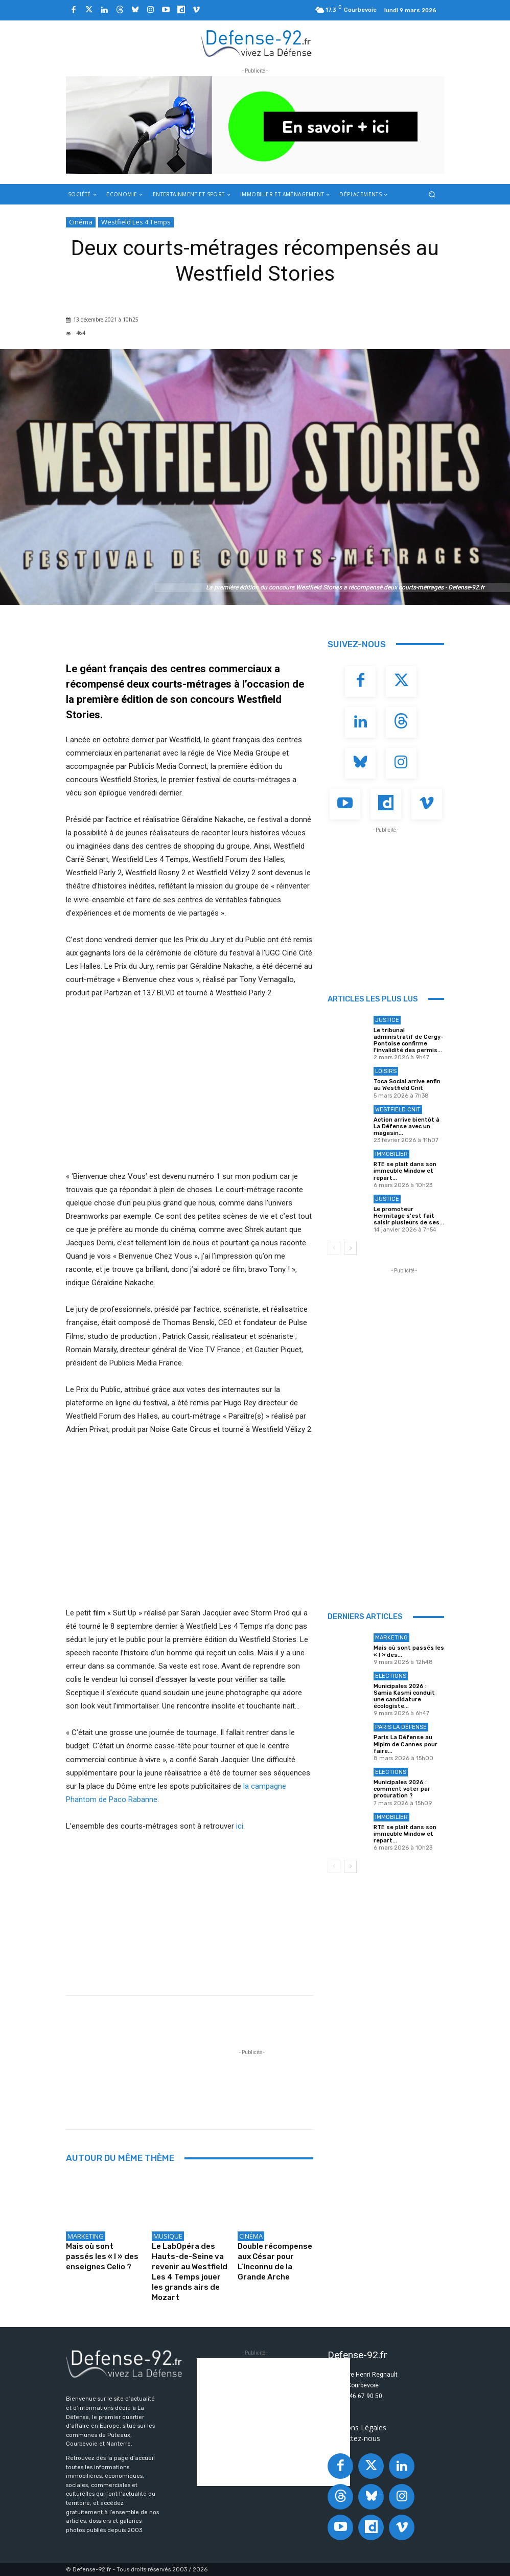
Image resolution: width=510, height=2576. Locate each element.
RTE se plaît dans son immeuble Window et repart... (405, 1171)
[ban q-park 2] (255, 125)
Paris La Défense (401, 1727)
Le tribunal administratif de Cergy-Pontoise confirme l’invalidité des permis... (409, 1040)
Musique (167, 2236)
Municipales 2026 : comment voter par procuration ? (402, 1789)
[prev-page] (334, 1248)
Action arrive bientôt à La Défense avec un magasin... (406, 1126)
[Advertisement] (252, 2081)
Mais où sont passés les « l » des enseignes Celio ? (102, 2256)
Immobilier (391, 1154)
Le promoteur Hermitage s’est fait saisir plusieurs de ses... (409, 1216)
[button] (432, 194)
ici (239, 1826)
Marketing (85, 2236)
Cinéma (81, 222)
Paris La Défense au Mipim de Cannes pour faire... (405, 1744)
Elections (390, 1676)
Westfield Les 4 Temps (136, 222)
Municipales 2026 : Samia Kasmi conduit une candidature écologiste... (404, 1696)
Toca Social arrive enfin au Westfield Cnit (407, 1084)
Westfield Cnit (398, 1109)
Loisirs (386, 1071)
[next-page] (350, 1248)
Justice (387, 1020)
